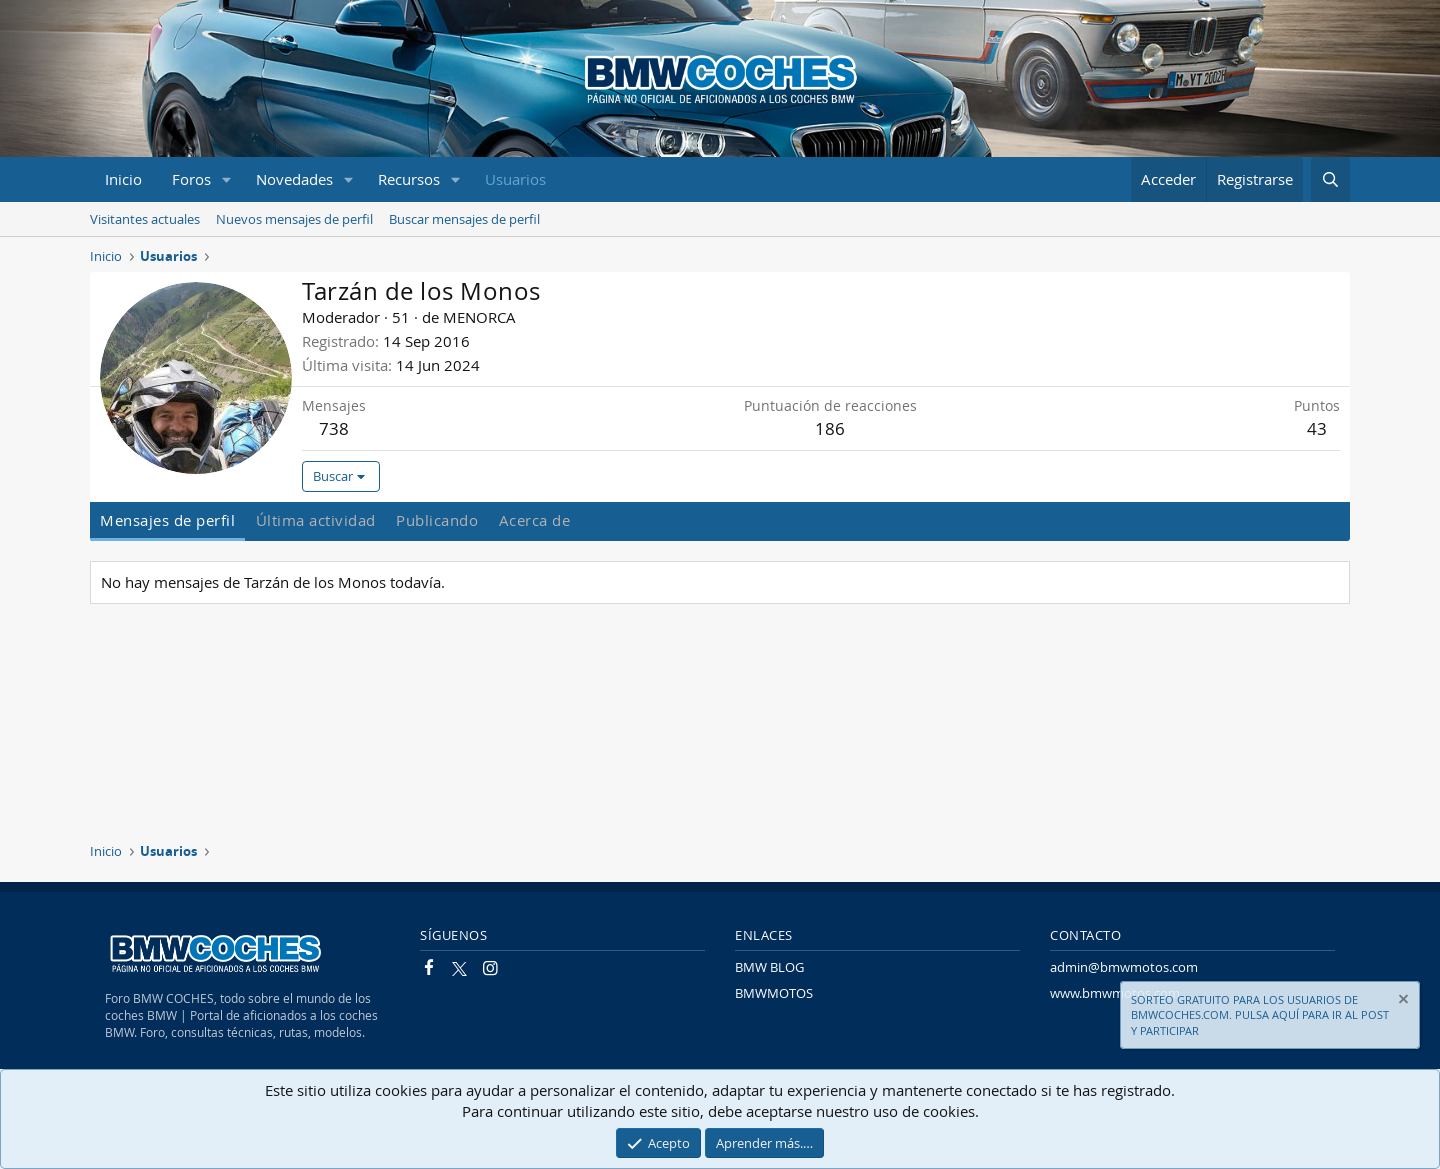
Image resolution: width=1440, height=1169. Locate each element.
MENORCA (479, 317)
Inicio (123, 179)
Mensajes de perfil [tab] (167, 520)
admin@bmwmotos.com (1124, 967)
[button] (227, 179)
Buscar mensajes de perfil (464, 219)
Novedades (294, 179)
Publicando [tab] (437, 520)
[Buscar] (1330, 179)
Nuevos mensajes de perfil (294, 219)
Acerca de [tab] (535, 520)
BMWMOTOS (774, 993)
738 (334, 428)
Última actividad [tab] (316, 520)
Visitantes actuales (145, 219)
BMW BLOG (769, 967)
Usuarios (515, 179)
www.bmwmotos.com (1115, 993)
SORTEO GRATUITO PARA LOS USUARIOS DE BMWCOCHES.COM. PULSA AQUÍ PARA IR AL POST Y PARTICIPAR (1260, 1015)
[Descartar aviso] (1402, 1001)
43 (1317, 428)
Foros (191, 179)
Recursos (409, 179)
